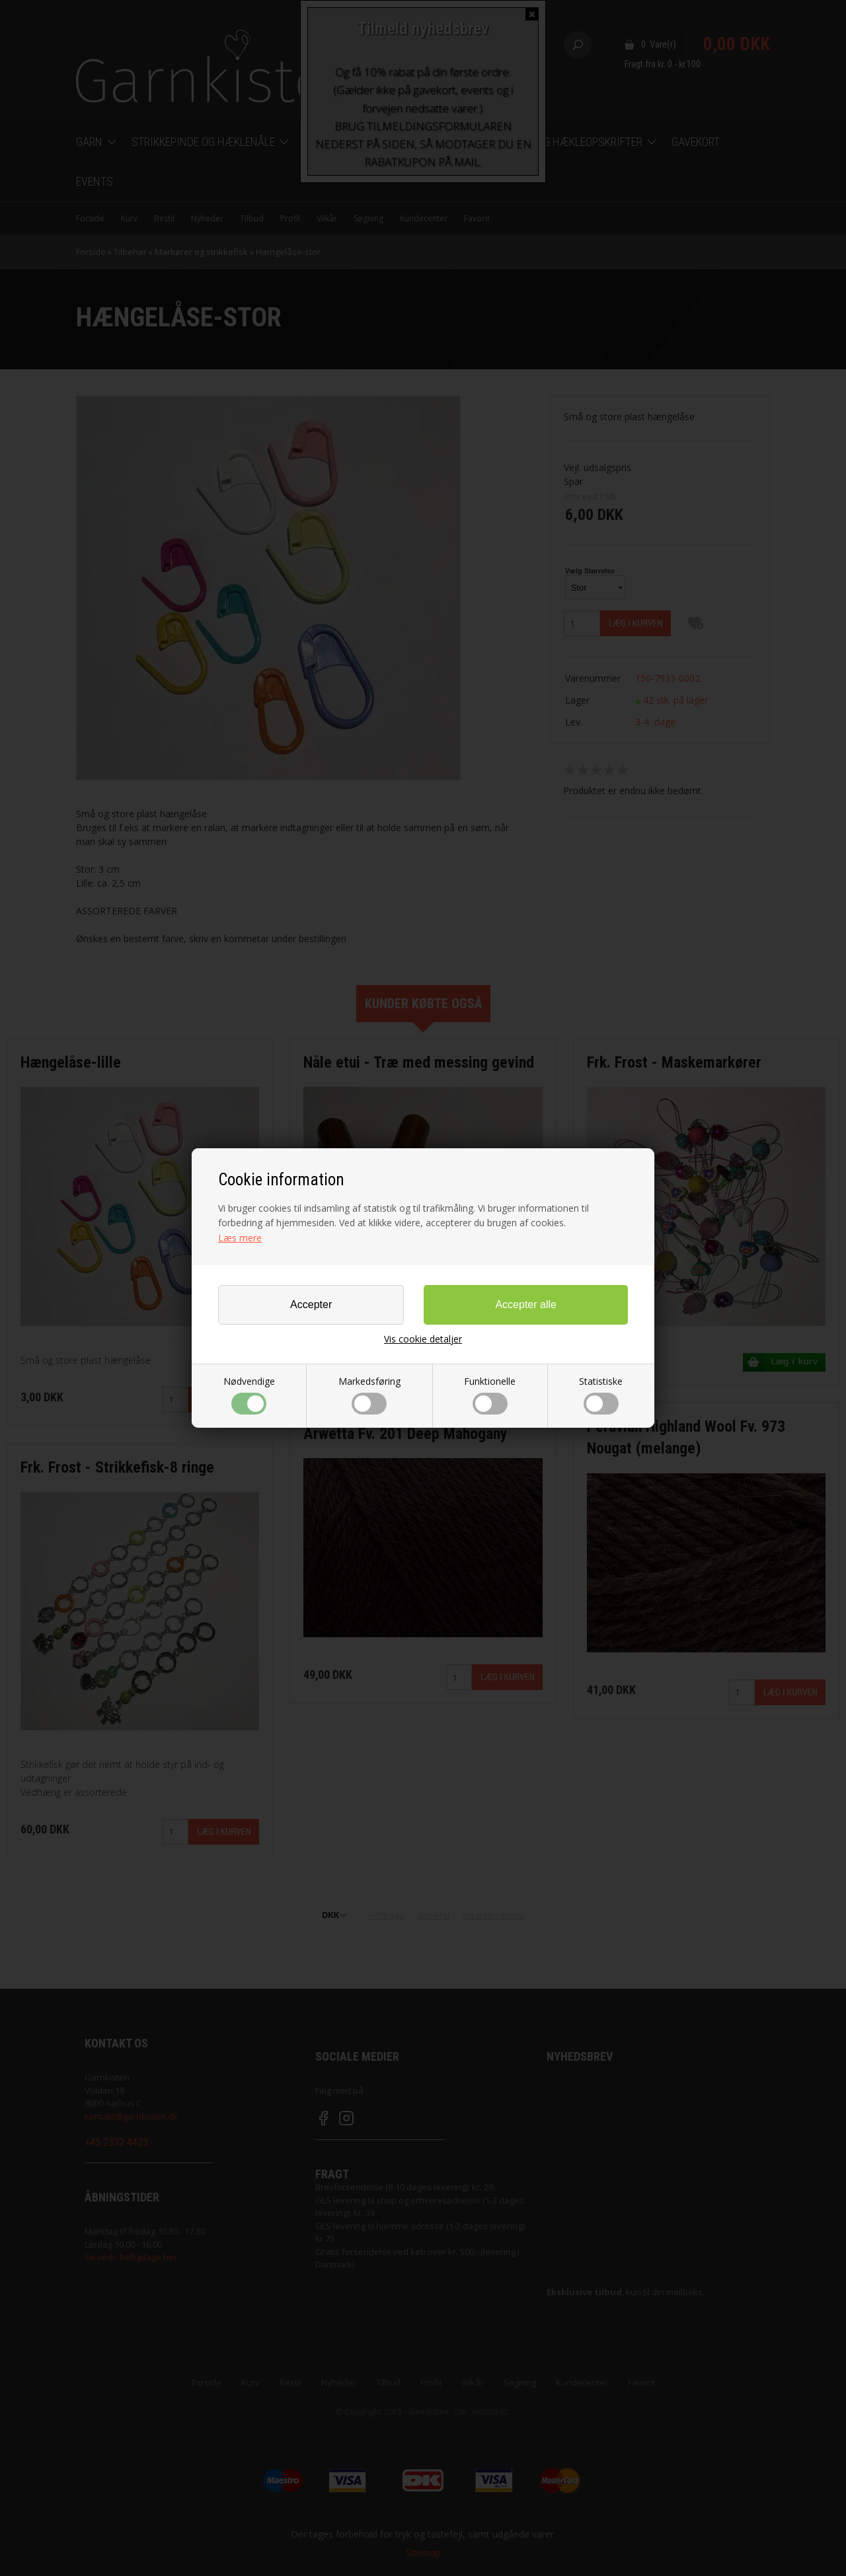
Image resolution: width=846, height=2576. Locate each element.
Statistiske (601, 1395)
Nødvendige (249, 1395)
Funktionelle (490, 1395)
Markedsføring (369, 1395)
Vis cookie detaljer (423, 1339)
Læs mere (240, 1238)
